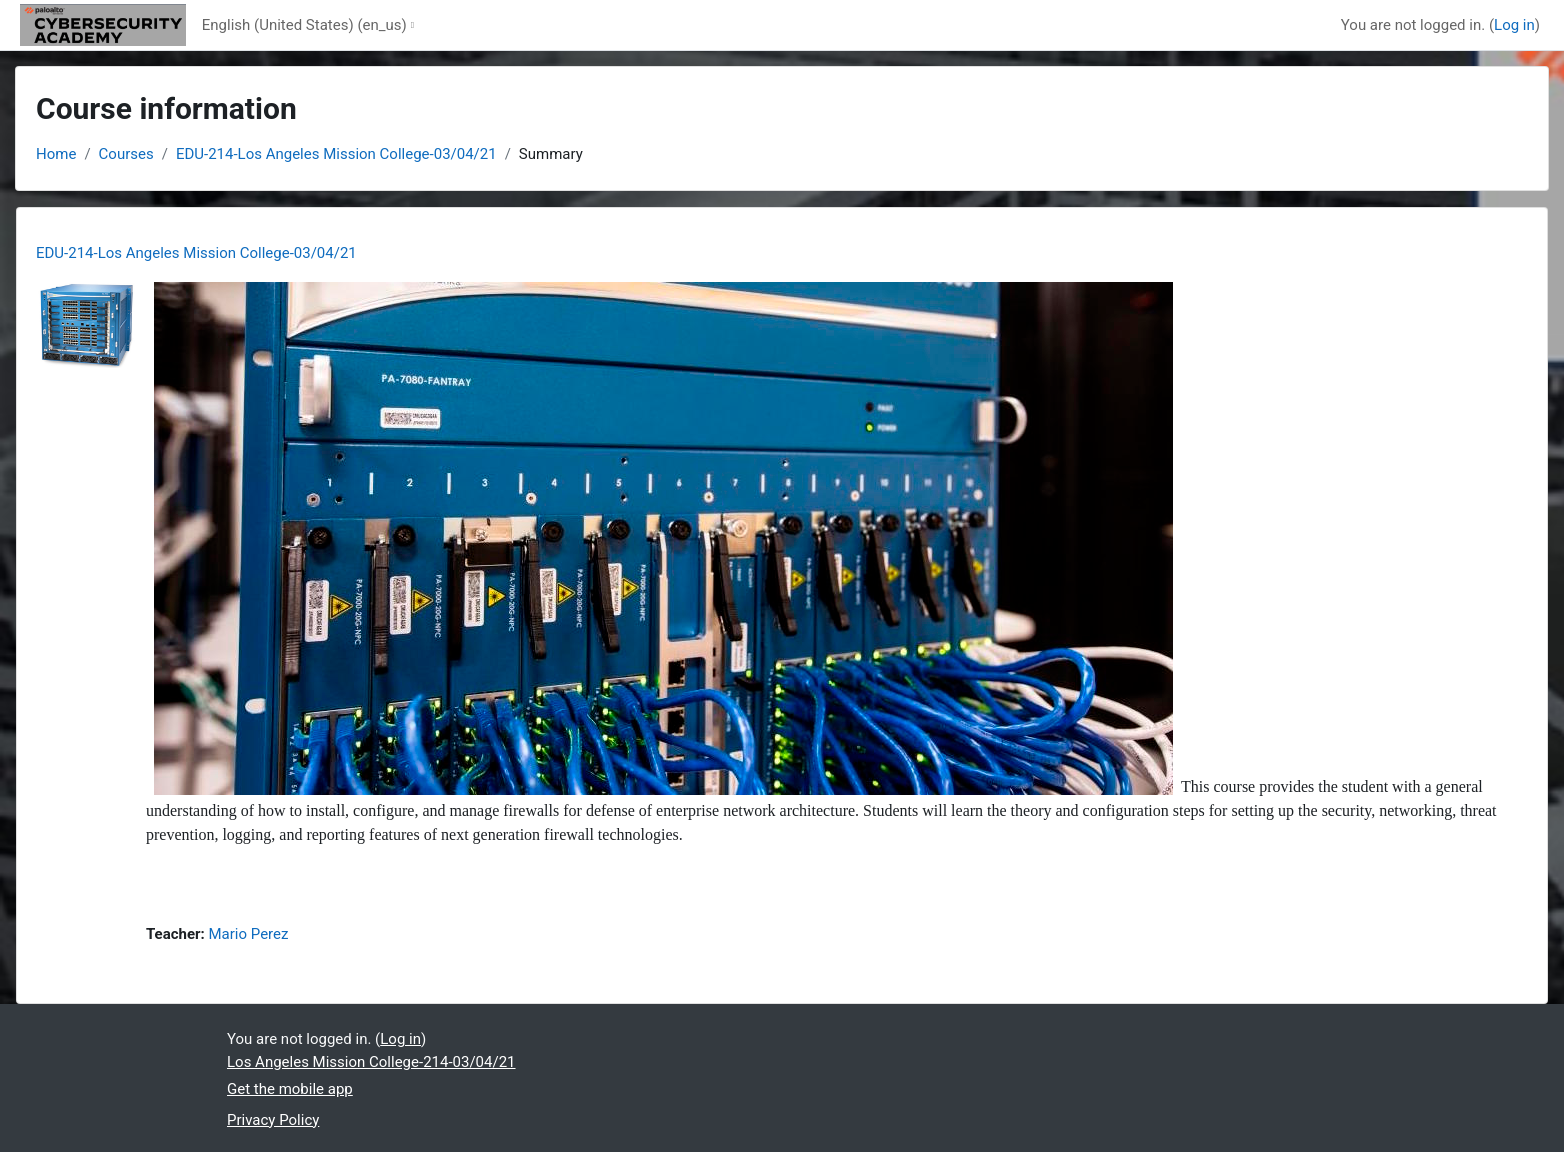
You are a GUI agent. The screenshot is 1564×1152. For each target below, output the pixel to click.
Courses (126, 154)
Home (56, 154)
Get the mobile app (290, 1089)
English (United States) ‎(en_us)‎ (304, 25)
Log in (1514, 25)
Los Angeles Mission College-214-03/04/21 (371, 1062)
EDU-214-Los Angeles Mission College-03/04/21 (336, 154)
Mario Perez (249, 934)
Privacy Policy (273, 1120)
